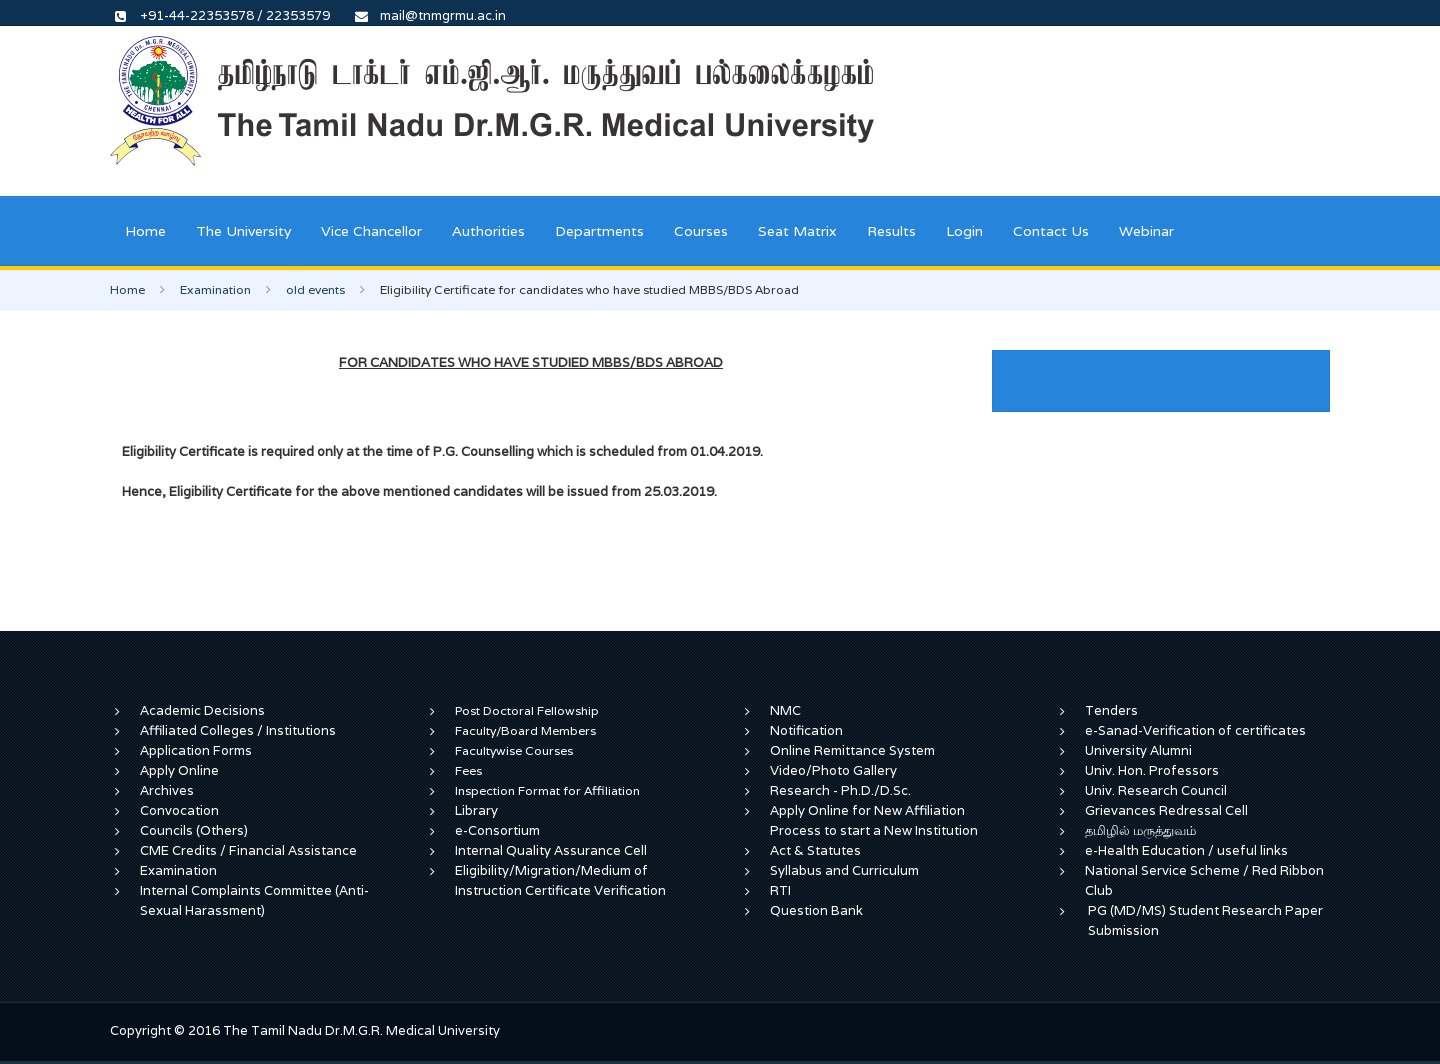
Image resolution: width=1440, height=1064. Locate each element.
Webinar (1146, 231)
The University (243, 231)
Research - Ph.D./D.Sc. (840, 790)
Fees (468, 770)
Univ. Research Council (1156, 790)
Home (145, 231)
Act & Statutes (815, 850)
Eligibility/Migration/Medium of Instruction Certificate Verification (560, 880)
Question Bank (816, 910)
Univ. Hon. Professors (1152, 770)
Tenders (1111, 710)
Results (891, 231)
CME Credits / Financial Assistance (248, 850)
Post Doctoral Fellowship (527, 710)
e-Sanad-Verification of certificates (1195, 730)
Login (964, 231)
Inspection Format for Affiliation (547, 790)
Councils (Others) (194, 830)
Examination (215, 289)
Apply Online (179, 770)
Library (476, 810)
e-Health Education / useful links (1186, 850)
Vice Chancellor (371, 231)
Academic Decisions (202, 710)
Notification (806, 730)
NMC (785, 710)
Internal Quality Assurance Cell (551, 850)
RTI (780, 890)
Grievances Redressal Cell (1166, 810)
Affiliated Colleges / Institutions (238, 730)
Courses (701, 231)
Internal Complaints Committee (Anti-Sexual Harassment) (254, 900)
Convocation (179, 810)
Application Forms (196, 750)
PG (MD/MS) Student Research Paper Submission (1205, 920)
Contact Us (1051, 231)
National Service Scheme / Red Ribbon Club (1204, 880)
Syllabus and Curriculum (844, 870)
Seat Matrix (797, 231)
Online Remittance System (852, 750)
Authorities (488, 231)
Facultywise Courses (514, 750)
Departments (599, 231)
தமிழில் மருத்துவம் (1140, 830)
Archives (167, 790)
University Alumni (1138, 750)
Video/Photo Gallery (833, 770)
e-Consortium (497, 830)
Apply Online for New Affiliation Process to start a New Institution (875, 820)
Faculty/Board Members (525, 730)
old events (315, 289)
